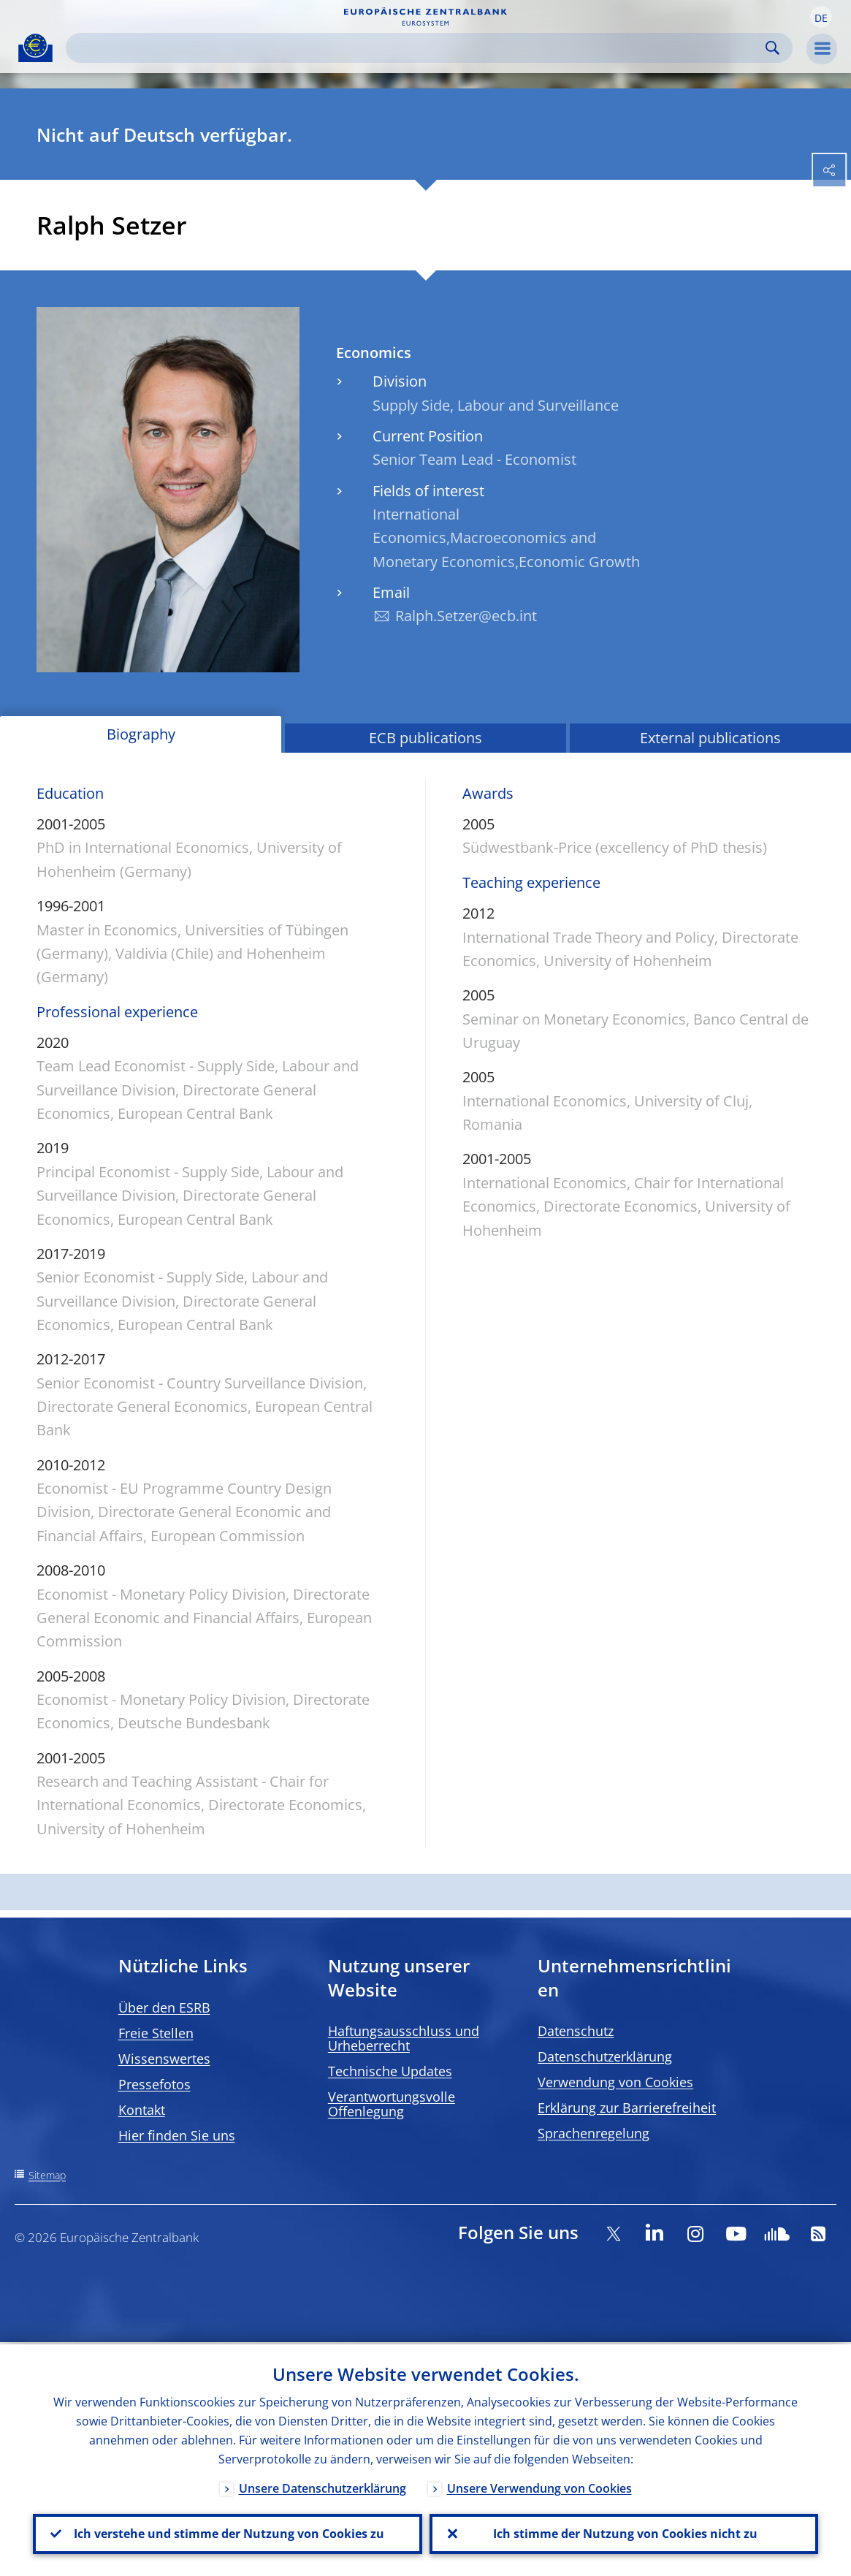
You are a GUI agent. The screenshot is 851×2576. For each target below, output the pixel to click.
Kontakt (141, 2110)
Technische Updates (390, 2071)
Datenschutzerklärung (605, 2056)
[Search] (417, 48)
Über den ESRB (164, 2007)
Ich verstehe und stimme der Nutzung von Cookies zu (227, 2533)
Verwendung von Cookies (615, 2082)
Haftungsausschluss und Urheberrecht (403, 2038)
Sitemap (47, 2175)
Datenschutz (576, 2031)
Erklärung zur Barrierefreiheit (627, 2107)
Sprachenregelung (593, 2133)
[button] (821, 17)
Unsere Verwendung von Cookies (539, 2486)
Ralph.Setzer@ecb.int (466, 616)
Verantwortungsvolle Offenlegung (391, 2104)
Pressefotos (154, 2084)
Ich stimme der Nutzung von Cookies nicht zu (624, 2533)
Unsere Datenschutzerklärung (322, 2486)
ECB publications (425, 738)
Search (772, 48)
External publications (710, 738)
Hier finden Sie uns (176, 2135)
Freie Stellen (156, 2033)
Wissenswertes (164, 2058)
